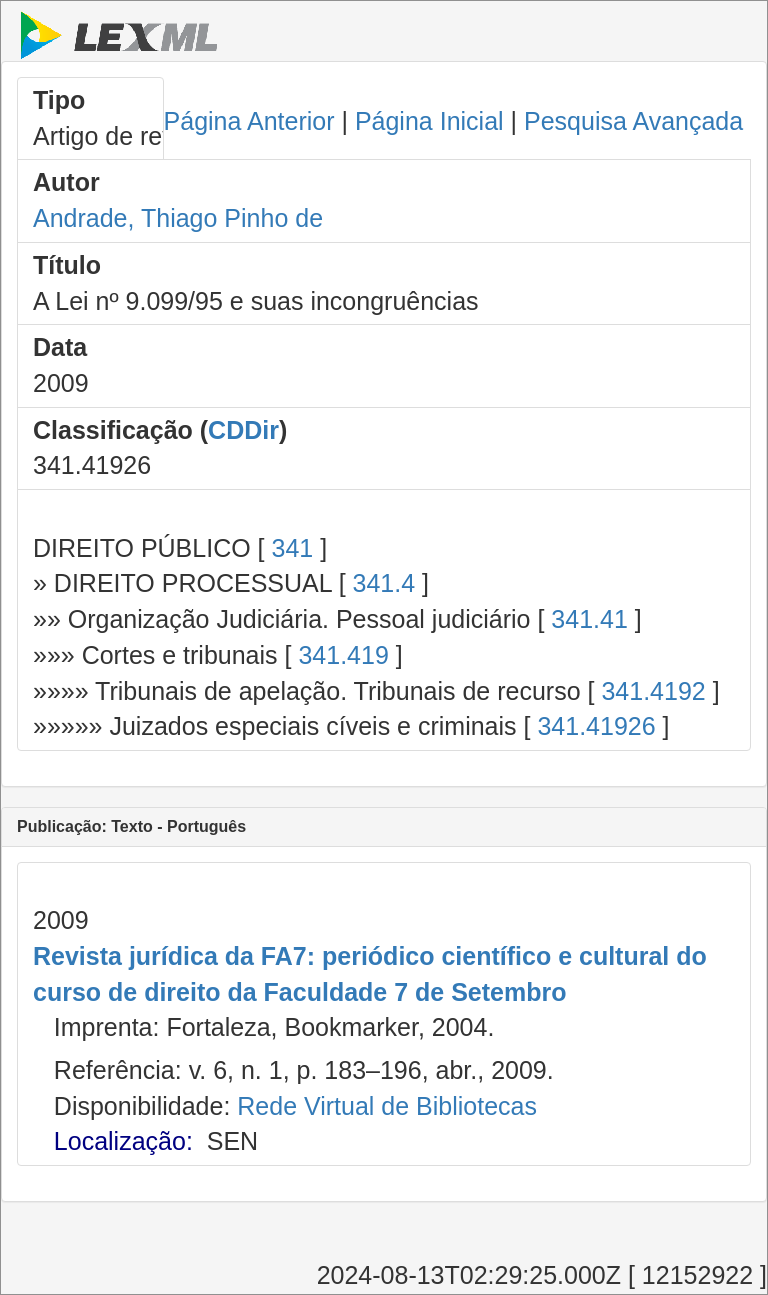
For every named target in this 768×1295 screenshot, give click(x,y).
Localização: (123, 1141)
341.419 (343, 655)
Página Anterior (249, 121)
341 (292, 548)
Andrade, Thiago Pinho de (178, 218)
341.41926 (596, 726)
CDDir (243, 430)
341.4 (384, 583)
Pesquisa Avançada (633, 121)
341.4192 (653, 691)
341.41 (589, 619)
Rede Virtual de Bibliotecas (387, 1106)
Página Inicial (429, 121)
